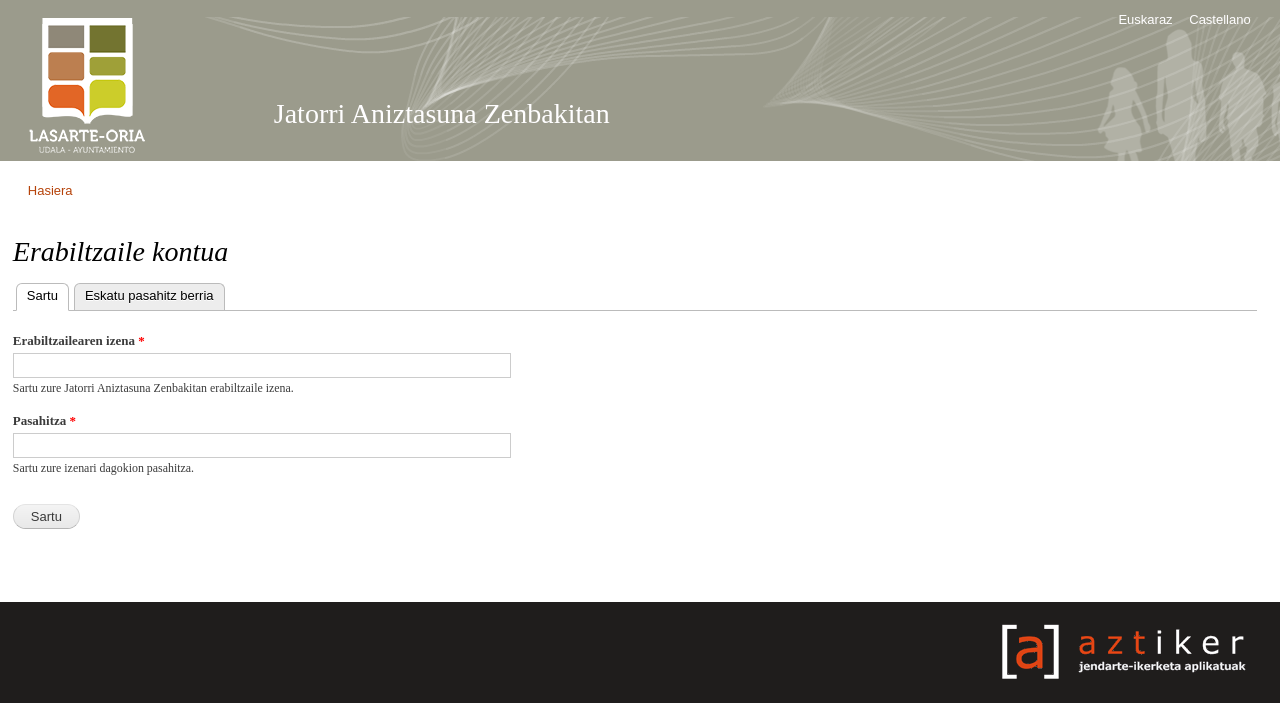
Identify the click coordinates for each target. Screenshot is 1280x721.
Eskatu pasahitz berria (149, 295)
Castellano (1219, 19)
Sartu (48, 293)
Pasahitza (44, 420)
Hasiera (50, 190)
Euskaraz (1145, 19)
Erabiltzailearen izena (79, 340)
